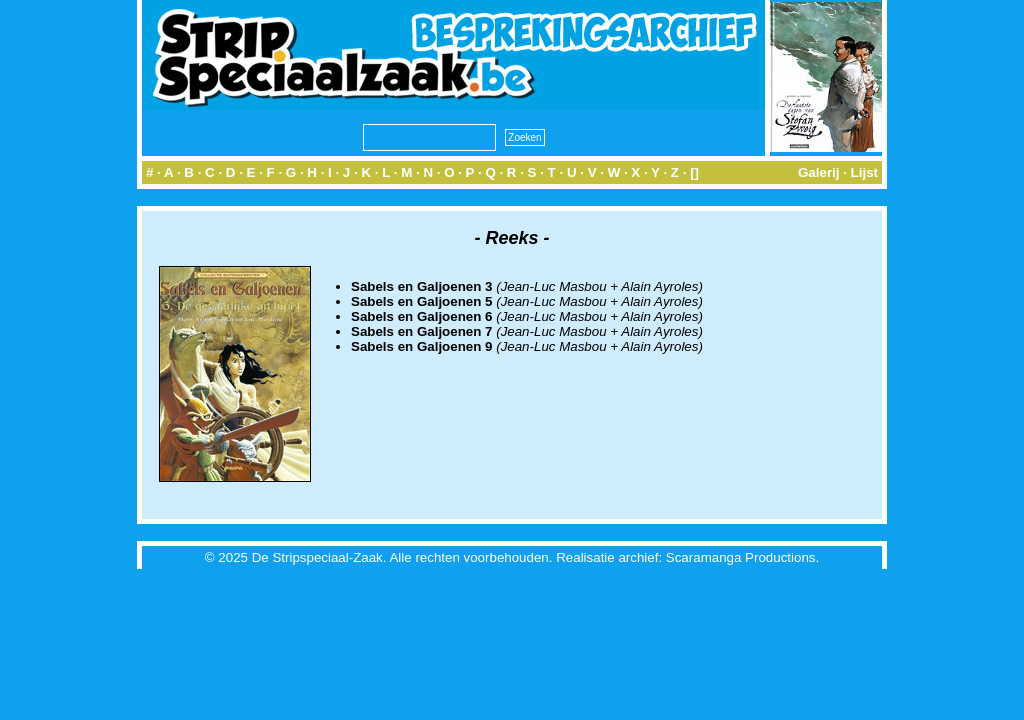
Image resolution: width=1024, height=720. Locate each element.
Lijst (864, 172)
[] (694, 172)
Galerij (819, 172)
